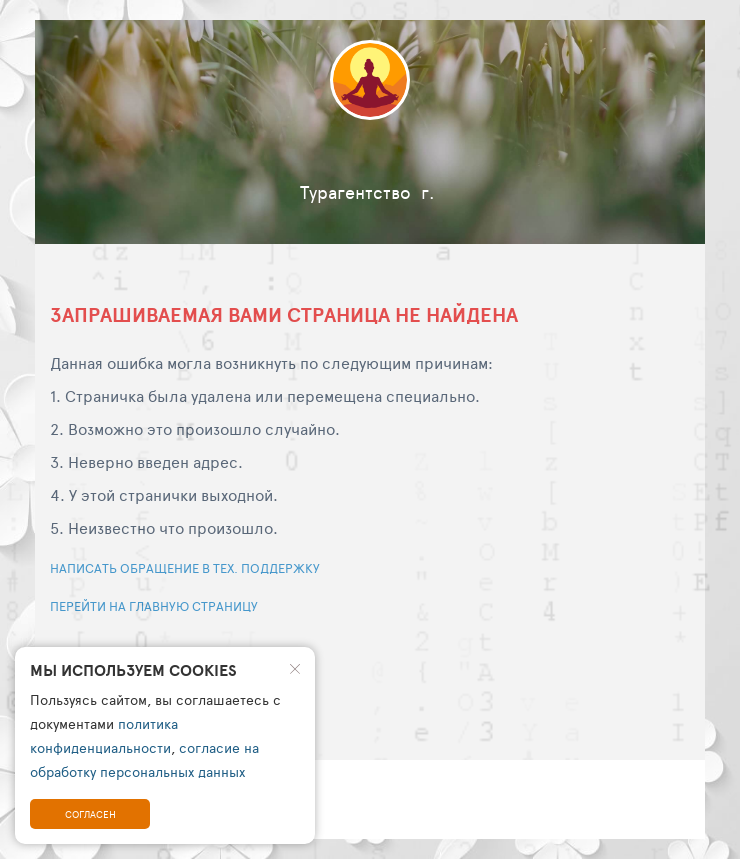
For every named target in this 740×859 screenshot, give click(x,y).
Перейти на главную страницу (154, 606)
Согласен (90, 814)
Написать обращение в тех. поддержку (185, 568)
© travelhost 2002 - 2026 (140, 785)
